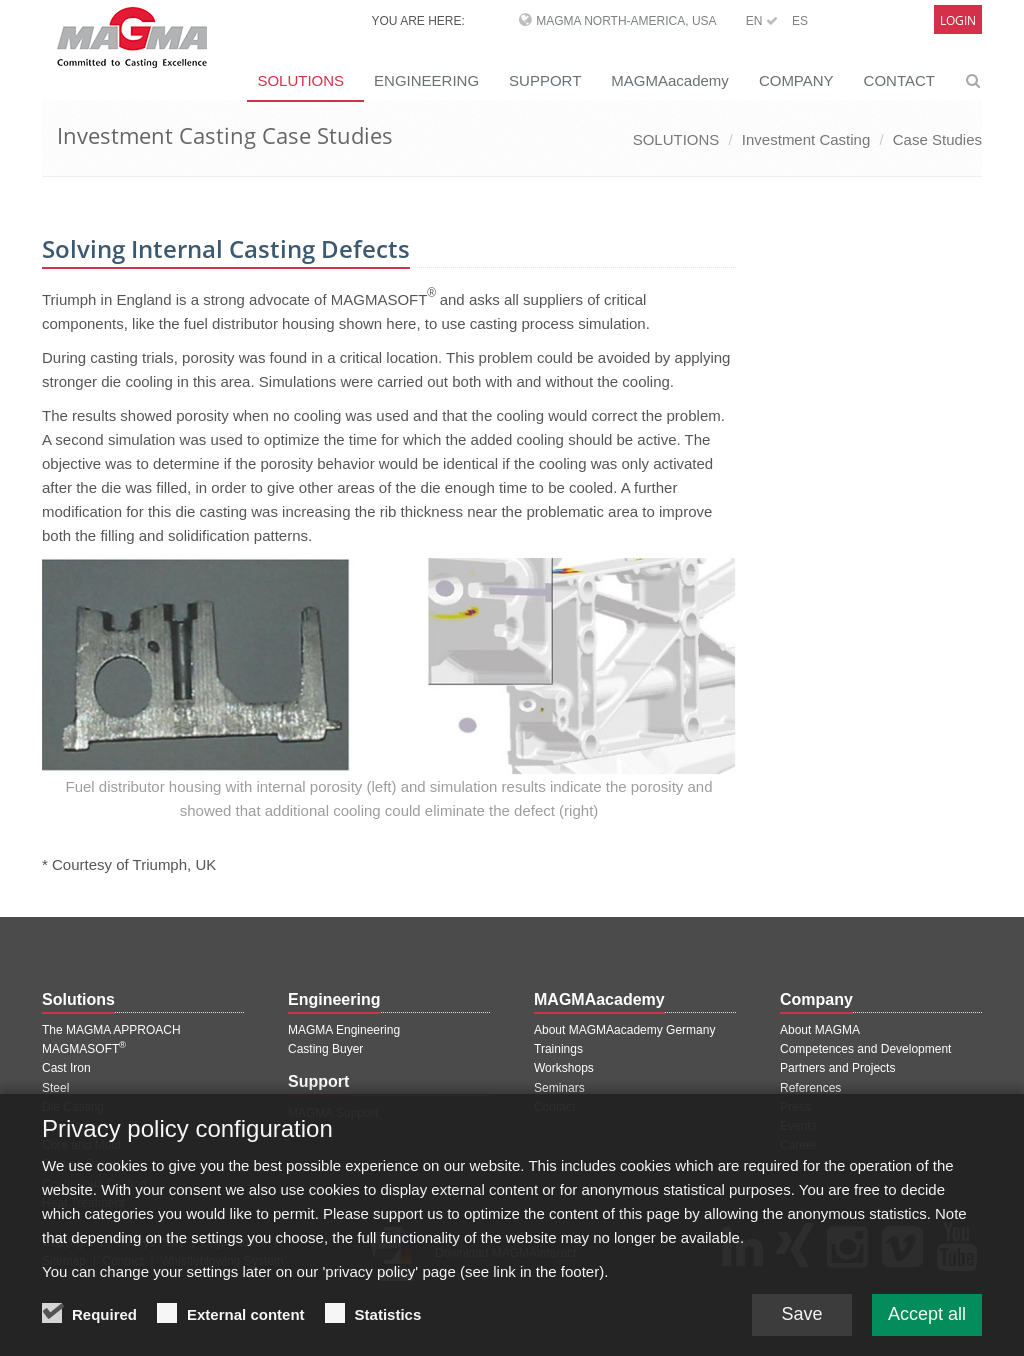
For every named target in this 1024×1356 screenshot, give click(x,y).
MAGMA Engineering (344, 1030)
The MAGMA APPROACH (111, 1030)
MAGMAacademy (670, 80)
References (810, 1088)
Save (801, 1326)
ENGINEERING (426, 80)
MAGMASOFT (84, 1049)
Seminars (559, 1088)
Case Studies (937, 139)
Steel (55, 1088)
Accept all (927, 1326)
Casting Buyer (325, 1049)
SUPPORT (545, 80)
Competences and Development (865, 1049)
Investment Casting (806, 139)
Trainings (558, 1049)
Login (958, 20)
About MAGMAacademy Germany (624, 1030)
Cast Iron (66, 1068)
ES (800, 21)
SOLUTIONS (300, 80)
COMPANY (796, 80)
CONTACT (899, 80)
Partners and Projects (837, 1068)
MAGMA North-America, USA (626, 21)
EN (762, 21)
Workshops (564, 1068)
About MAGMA (820, 1030)
